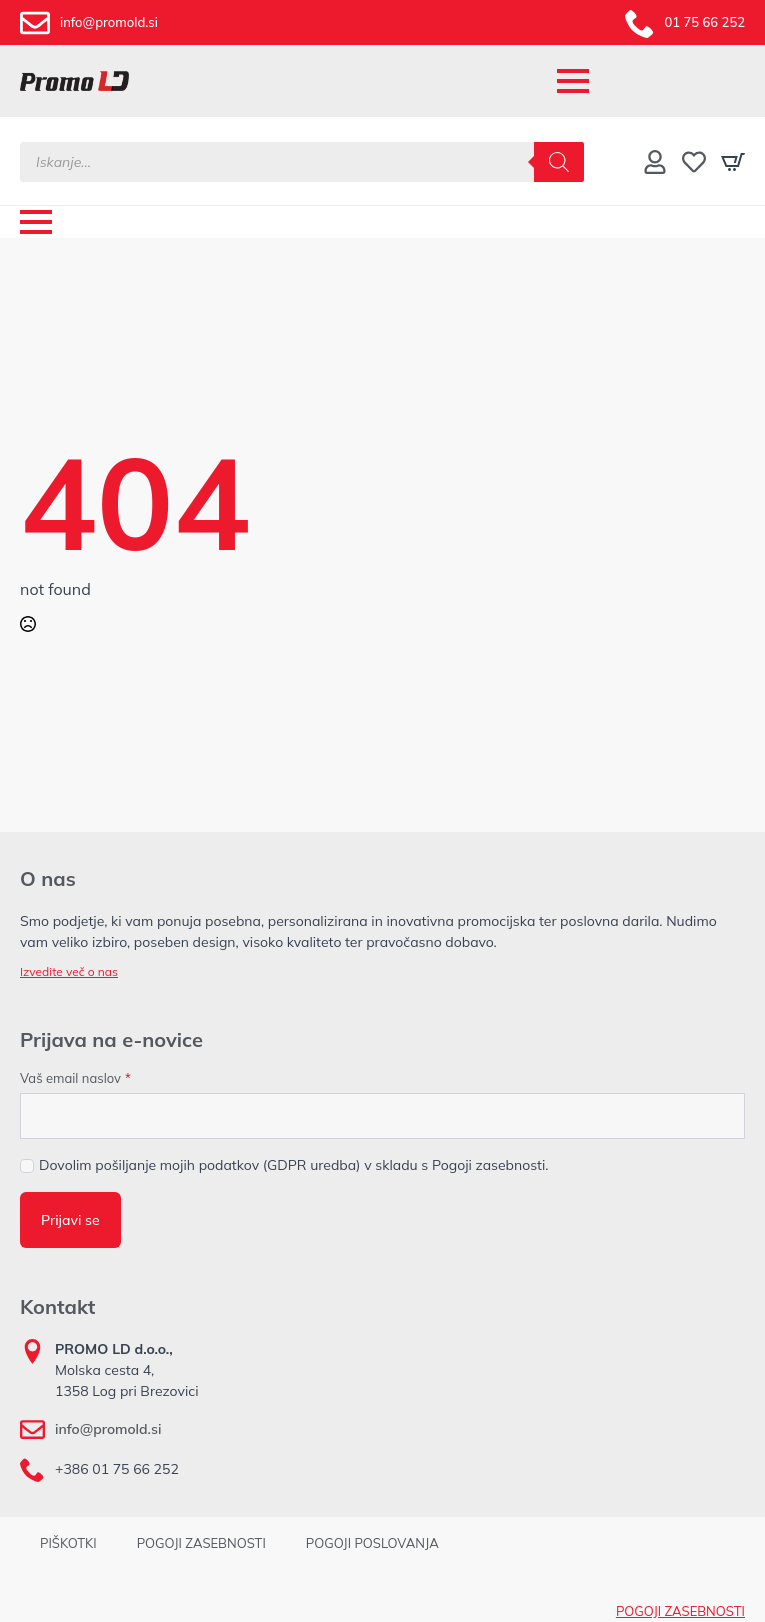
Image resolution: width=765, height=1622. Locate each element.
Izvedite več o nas (69, 971)
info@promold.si (108, 1429)
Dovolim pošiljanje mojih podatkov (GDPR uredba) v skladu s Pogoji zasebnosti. (294, 1165)
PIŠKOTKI (68, 1543)
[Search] (559, 162)
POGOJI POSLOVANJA (372, 1543)
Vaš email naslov (75, 1078)
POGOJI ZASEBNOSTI (201, 1543)
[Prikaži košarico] (733, 162)
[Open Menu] (573, 81)
